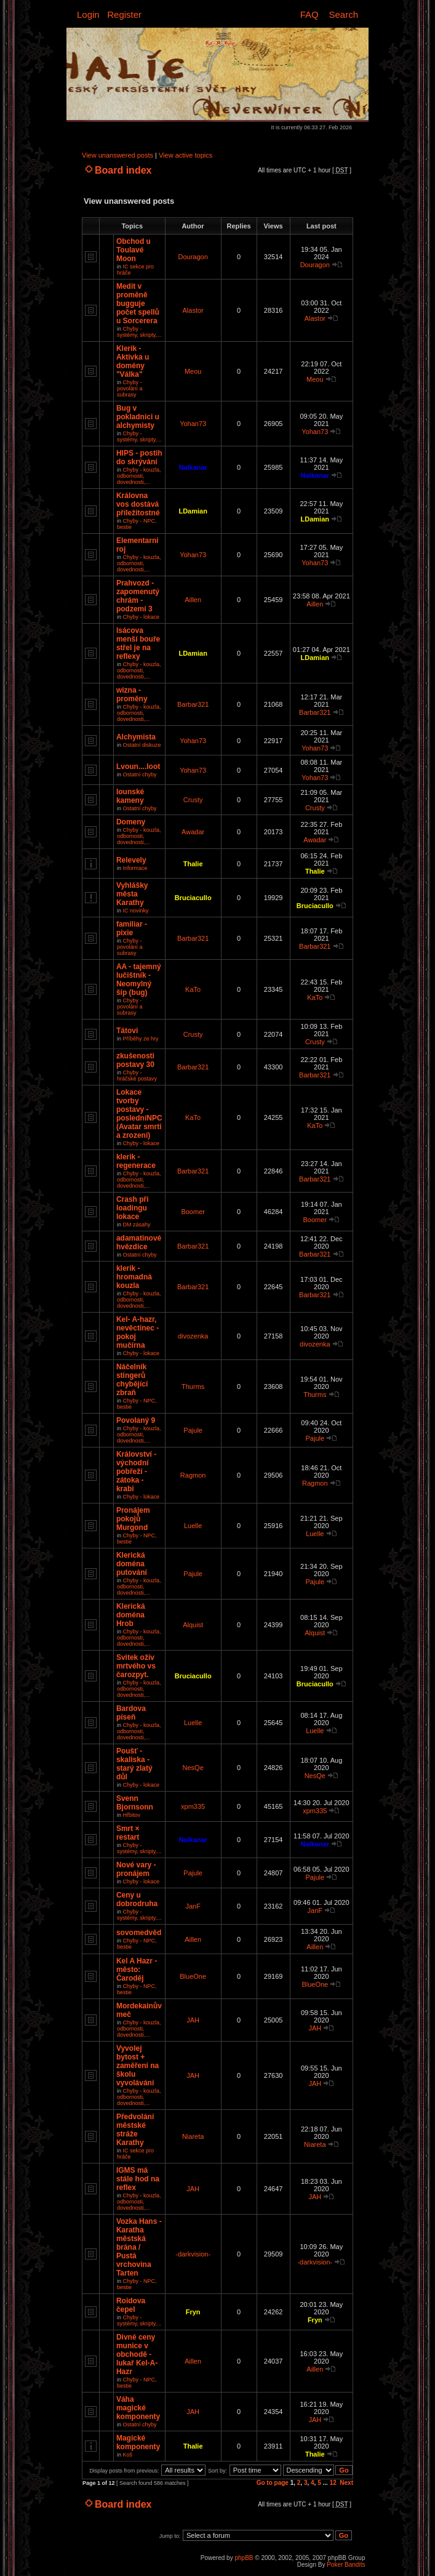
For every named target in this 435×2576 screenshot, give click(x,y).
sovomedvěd (138, 1932)
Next (346, 2482)
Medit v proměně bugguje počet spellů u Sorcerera (137, 303)
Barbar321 (193, 704)
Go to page (273, 2482)
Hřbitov (131, 1815)
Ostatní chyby (139, 774)
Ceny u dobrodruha (137, 1899)
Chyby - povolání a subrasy (130, 388)
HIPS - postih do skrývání (139, 457)
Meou (193, 371)
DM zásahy (136, 1225)
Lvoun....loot (138, 766)
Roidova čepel (130, 2305)
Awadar (193, 831)
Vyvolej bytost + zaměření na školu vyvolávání (137, 2065)
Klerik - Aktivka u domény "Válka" (132, 361)
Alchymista (136, 737)
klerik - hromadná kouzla (134, 1277)
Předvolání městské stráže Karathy (135, 2129)
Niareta (193, 2136)
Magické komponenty (138, 2442)
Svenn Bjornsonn (134, 1802)
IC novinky (135, 911)
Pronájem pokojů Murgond (133, 1519)
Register (124, 14)
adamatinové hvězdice (138, 1242)
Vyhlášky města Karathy (132, 894)
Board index (123, 170)
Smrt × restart (128, 1832)
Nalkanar (192, 467)
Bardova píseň (131, 1712)
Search (343, 14)
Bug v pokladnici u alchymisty (137, 417)
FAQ (309, 14)
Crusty (193, 799)
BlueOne (193, 1976)
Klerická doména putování (131, 1564)
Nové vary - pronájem (136, 1869)
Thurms (193, 1386)
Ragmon (193, 1475)
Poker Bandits (346, 2564)
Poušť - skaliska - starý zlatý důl (134, 1764)
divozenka (193, 1336)
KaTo (193, 989)
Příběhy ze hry (140, 1039)
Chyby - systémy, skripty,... (139, 332)
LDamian (192, 511)
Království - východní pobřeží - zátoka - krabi (136, 1471)
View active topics (185, 155)
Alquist (193, 1624)
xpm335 (193, 1806)
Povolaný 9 (135, 1420)
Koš (127, 2455)
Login (88, 14)
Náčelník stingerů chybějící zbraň (132, 1379)
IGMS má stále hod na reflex (137, 2179)
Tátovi (127, 1030)
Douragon (192, 256)
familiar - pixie (131, 928)
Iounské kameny (130, 796)
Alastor (193, 310)
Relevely (131, 860)
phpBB (243, 2557)
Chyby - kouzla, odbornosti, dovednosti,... (139, 476)
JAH (192, 2020)
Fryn (193, 2312)
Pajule (192, 1430)
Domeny (130, 822)
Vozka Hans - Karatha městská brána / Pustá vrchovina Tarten (139, 2247)
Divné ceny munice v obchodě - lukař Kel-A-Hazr (137, 2354)
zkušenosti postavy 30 (135, 1060)
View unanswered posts (117, 155)
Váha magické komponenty (138, 2408)
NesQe (193, 1767)
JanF (192, 1906)
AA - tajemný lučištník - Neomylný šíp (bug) (138, 979)
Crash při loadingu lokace (132, 1208)
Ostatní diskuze (141, 745)
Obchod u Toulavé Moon (133, 250)
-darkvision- (192, 2254)
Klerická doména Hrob (130, 1615)
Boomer (193, 1211)
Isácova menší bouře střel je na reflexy (138, 643)
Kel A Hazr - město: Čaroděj (136, 1969)
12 (333, 2482)
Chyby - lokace (140, 617)
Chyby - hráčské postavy (137, 1075)
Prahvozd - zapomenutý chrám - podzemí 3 (137, 596)
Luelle (193, 1525)
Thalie (193, 863)
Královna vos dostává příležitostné (138, 504)
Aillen (193, 599)
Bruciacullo (193, 897)
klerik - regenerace (136, 1161)
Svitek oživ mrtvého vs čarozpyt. (136, 1666)
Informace (134, 868)
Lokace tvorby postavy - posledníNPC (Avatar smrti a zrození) (139, 1114)
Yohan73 (193, 423)
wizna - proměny (132, 694)
